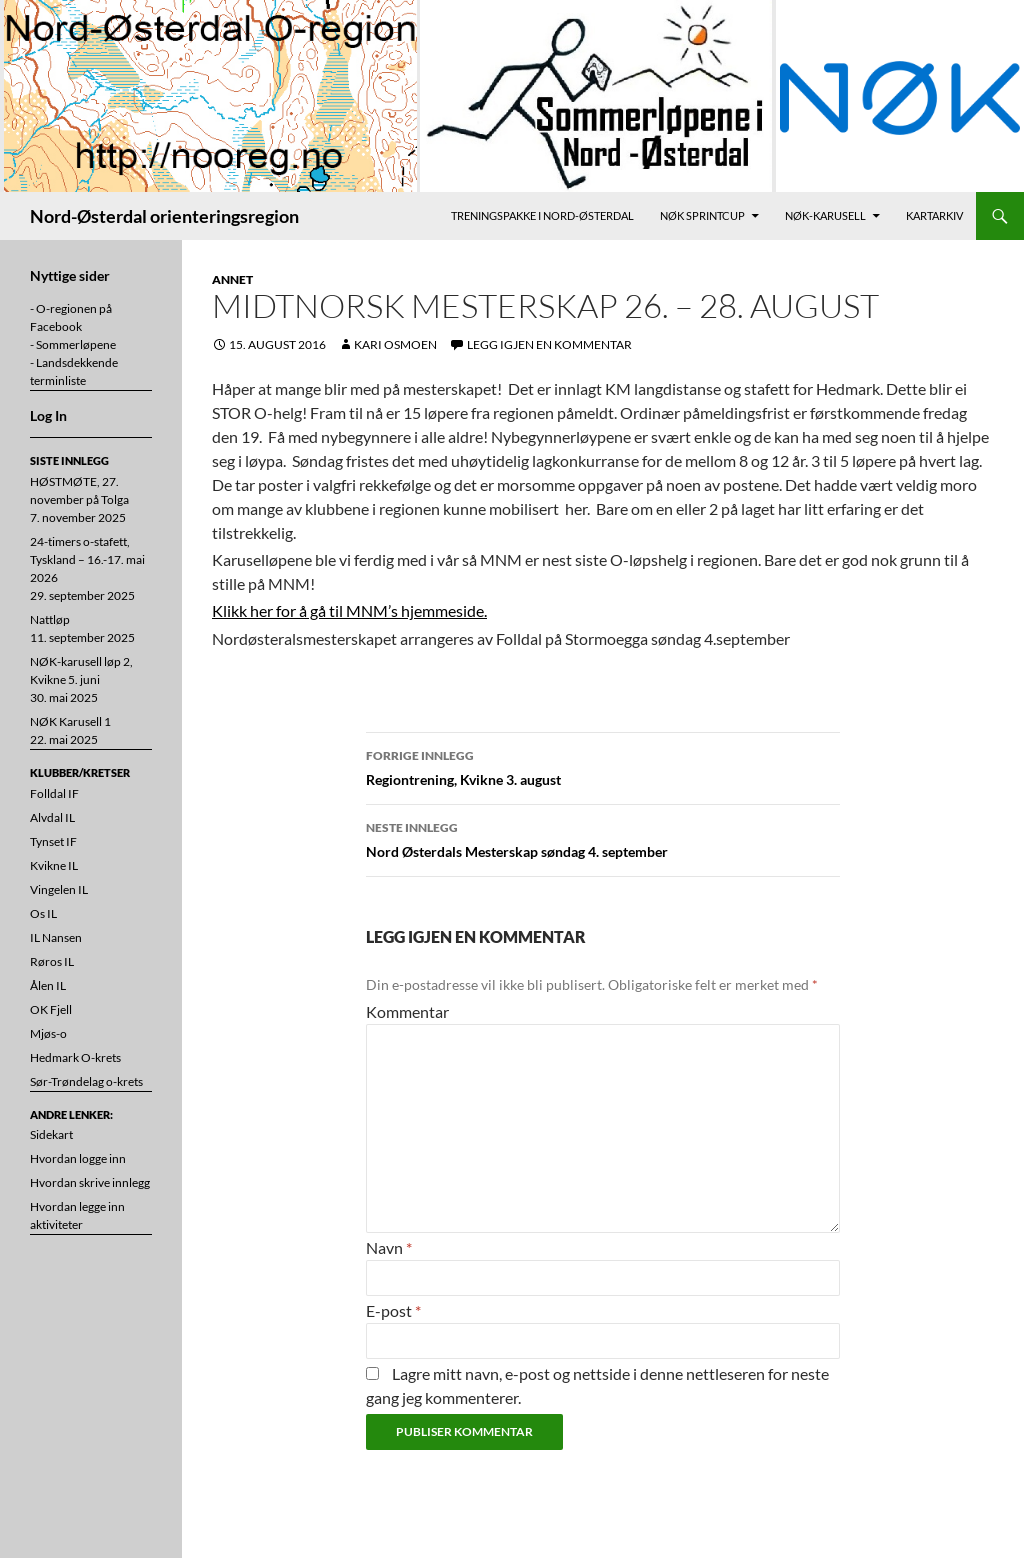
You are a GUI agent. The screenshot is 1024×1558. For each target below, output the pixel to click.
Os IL (43, 913)
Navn (389, 1247)
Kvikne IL (54, 865)
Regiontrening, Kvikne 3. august (603, 766)
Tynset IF (53, 841)
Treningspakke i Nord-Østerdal (542, 215)
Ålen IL (48, 985)
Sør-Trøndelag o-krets (86, 1081)
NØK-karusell (825, 215)
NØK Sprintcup (702, 215)
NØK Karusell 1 (70, 721)
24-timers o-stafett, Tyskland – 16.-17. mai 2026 (87, 559)
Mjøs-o (48, 1033)
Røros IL (52, 961)
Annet (232, 279)
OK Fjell (51, 1009)
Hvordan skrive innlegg (90, 1182)
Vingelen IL (59, 889)
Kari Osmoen (395, 344)
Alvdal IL (52, 817)
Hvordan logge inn (78, 1158)
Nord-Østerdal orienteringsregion (164, 216)
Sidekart (51, 1134)
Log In (48, 415)
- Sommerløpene (73, 344)
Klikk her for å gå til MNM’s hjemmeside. (349, 610)
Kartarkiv (934, 215)
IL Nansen (56, 937)
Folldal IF (54, 793)
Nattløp (50, 619)
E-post (393, 1310)
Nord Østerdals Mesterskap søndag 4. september (603, 838)
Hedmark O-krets (75, 1057)
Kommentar (407, 1011)
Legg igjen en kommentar (549, 344)
